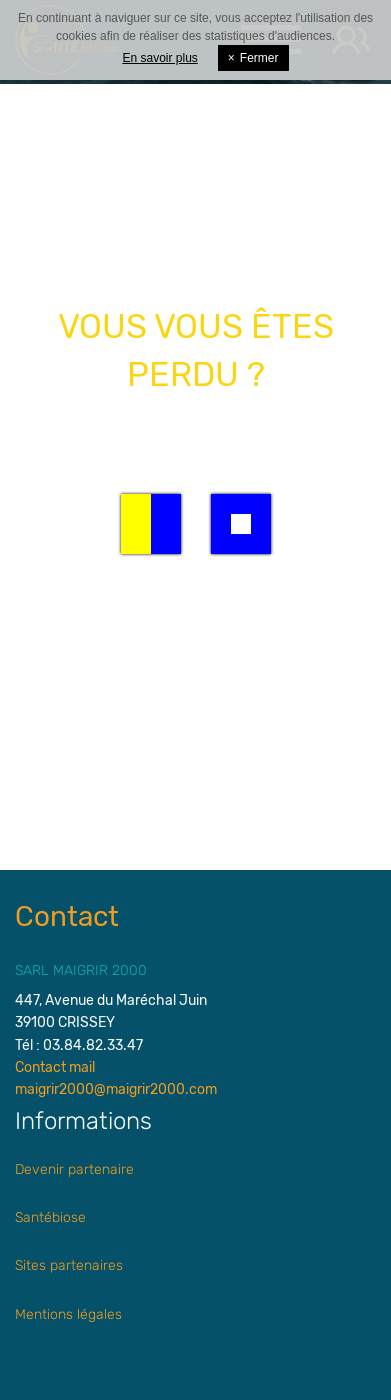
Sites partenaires (69, 1265)
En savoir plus (159, 58)
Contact (67, 916)
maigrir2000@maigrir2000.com (116, 1089)
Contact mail (55, 1067)
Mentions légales (68, 1314)
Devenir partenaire (74, 1169)
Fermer (253, 58)
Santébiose (50, 1217)
